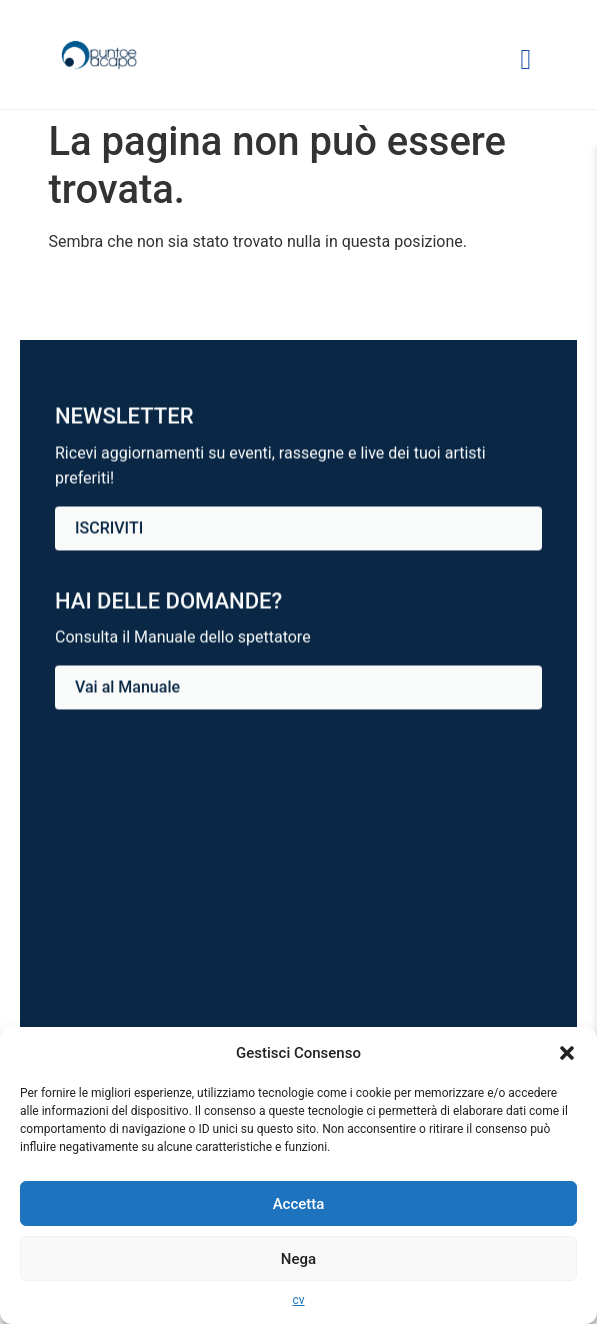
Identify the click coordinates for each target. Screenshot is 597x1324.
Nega (298, 1259)
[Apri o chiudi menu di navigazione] (525, 59)
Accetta (299, 1204)
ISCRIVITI (109, 528)
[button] (567, 1053)
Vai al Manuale (127, 687)
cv (298, 1300)
